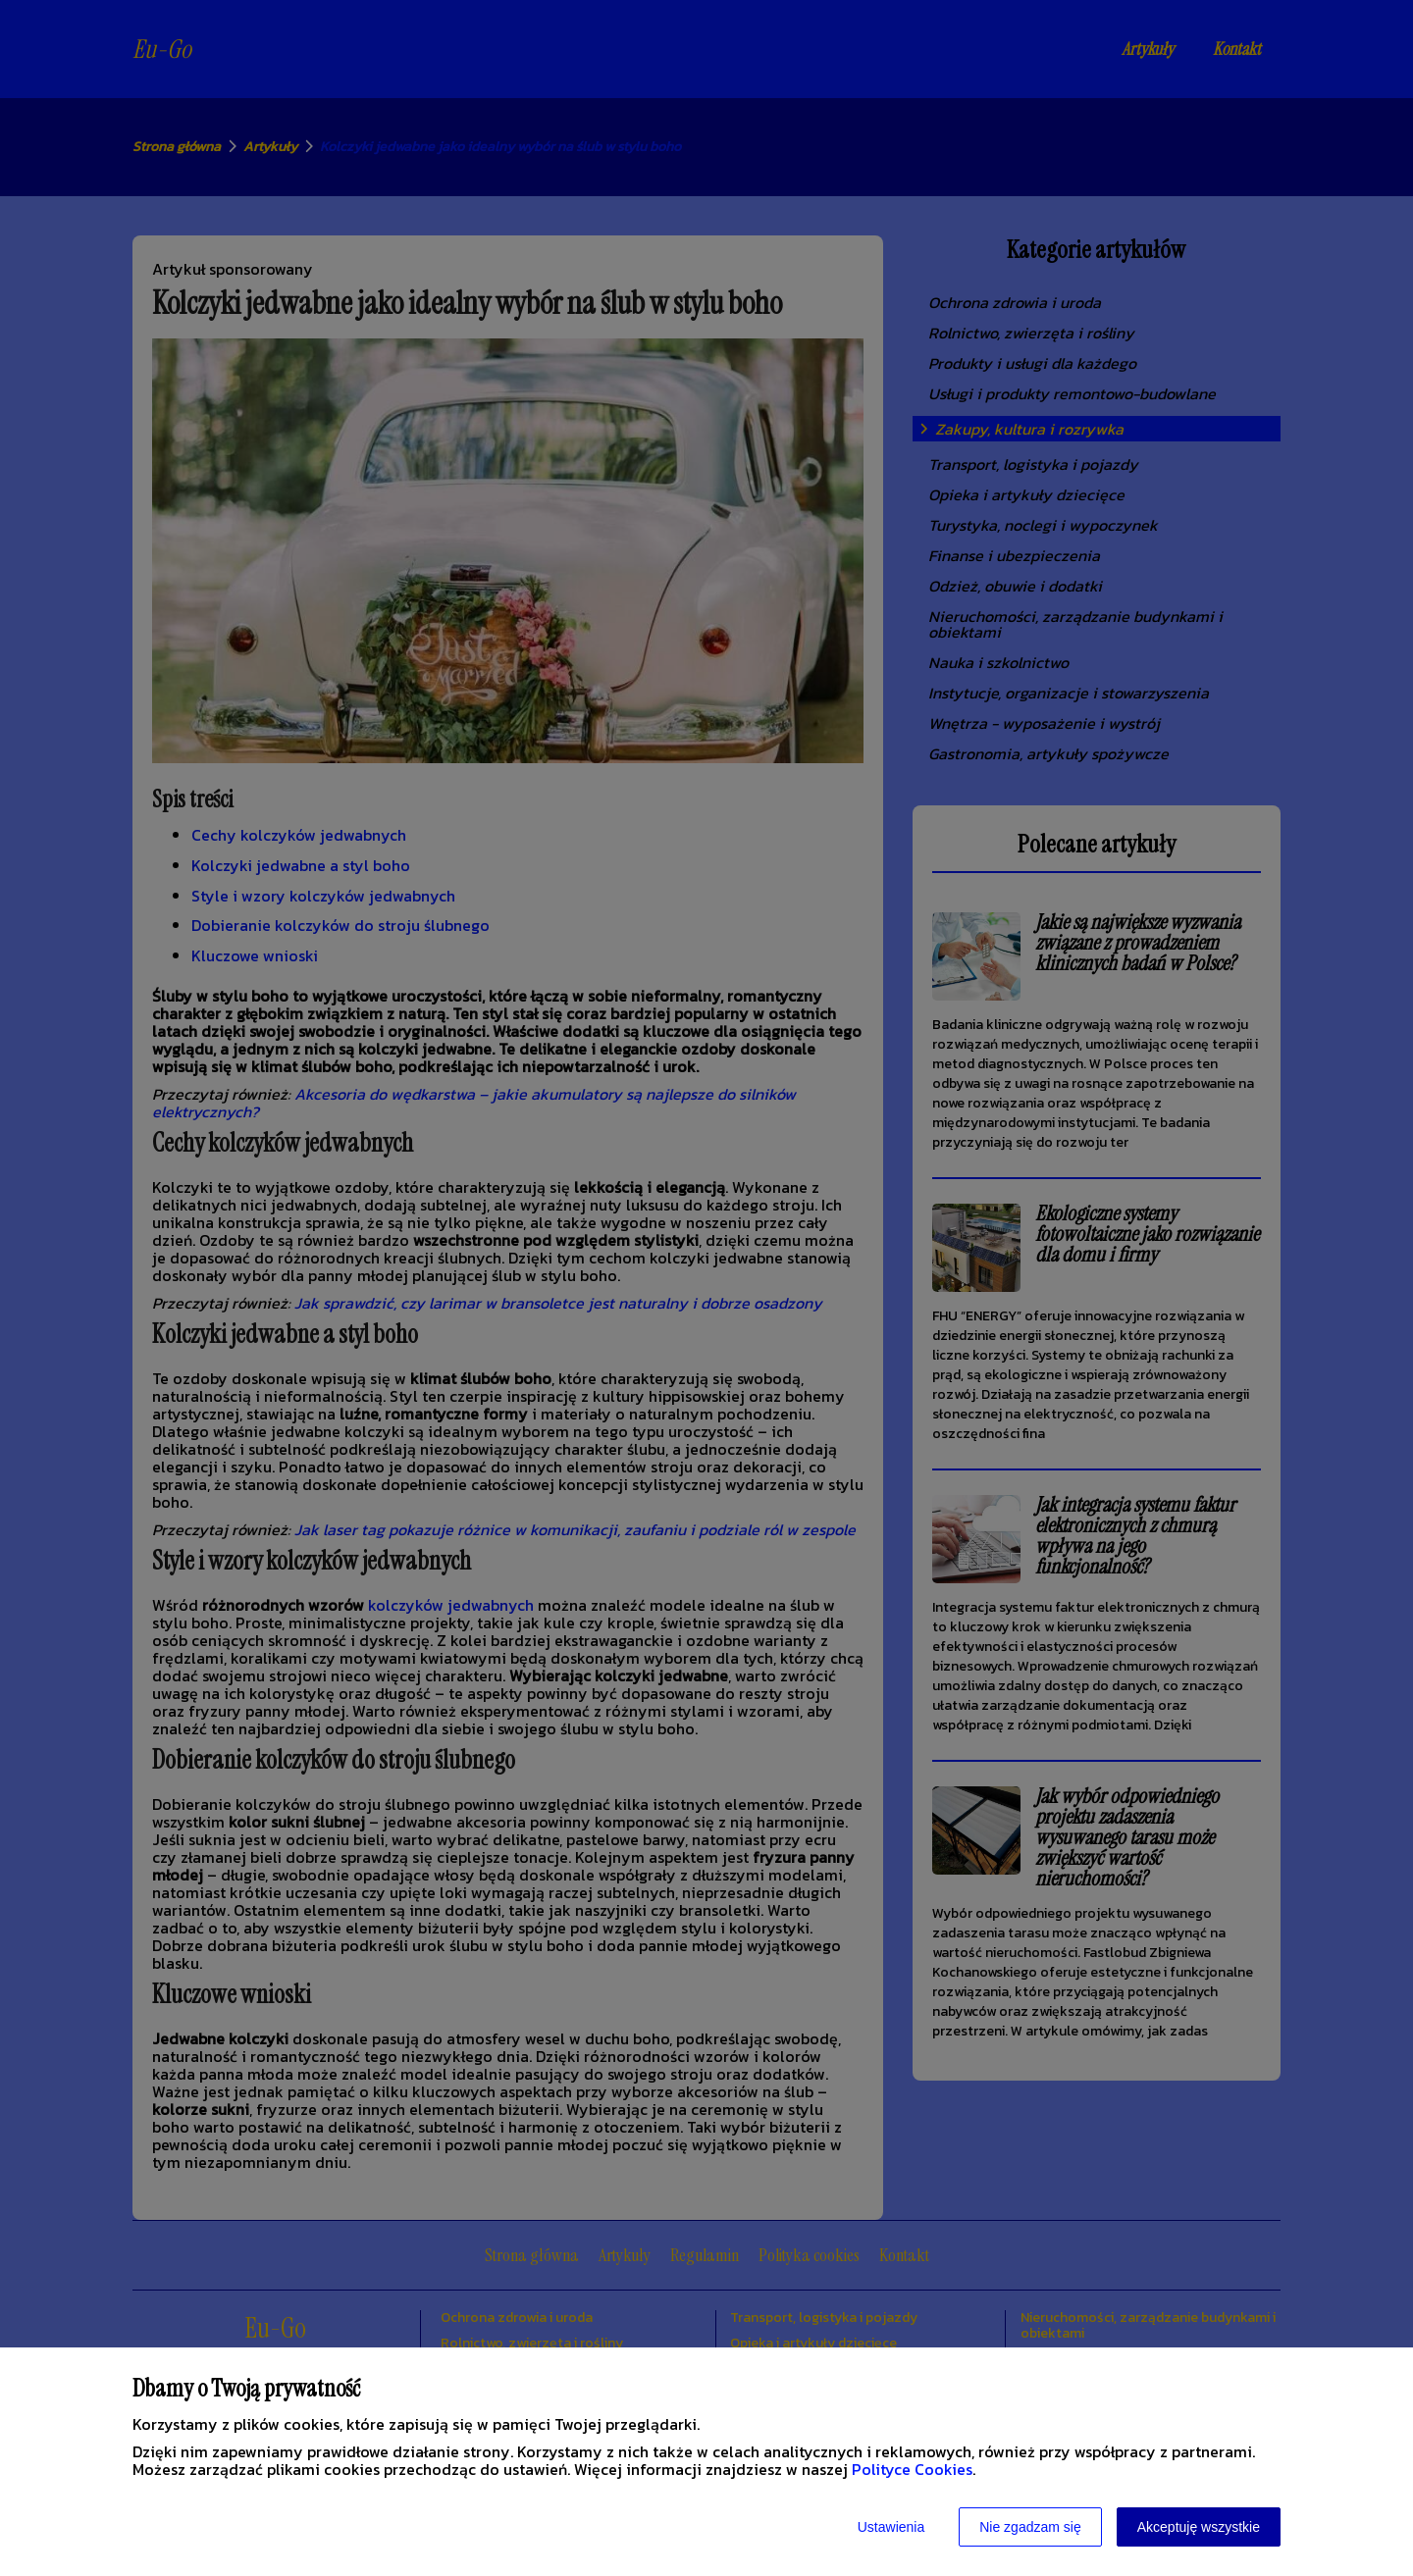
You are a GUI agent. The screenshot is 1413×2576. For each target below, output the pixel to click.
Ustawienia (891, 2527)
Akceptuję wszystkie (1198, 2527)
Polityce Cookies (912, 2469)
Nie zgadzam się (1030, 2527)
